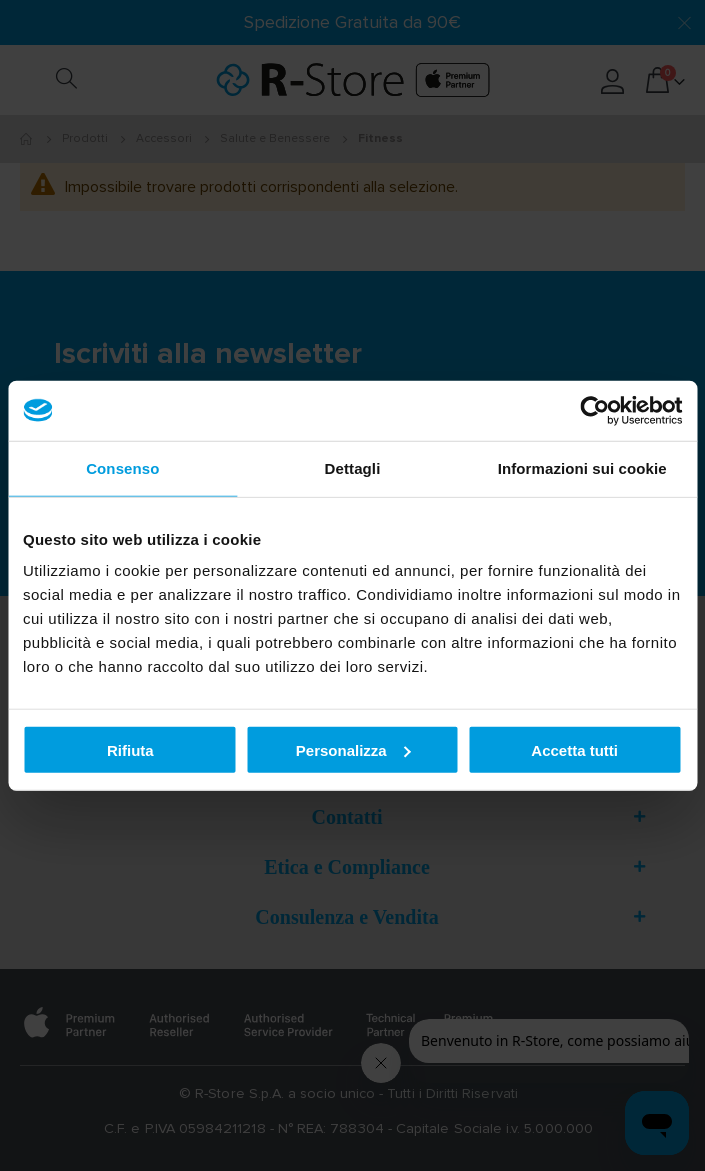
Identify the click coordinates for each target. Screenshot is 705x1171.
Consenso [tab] (122, 467)
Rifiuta (130, 749)
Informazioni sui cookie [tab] (582, 467)
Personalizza (353, 749)
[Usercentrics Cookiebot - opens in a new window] (594, 410)
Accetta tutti (574, 749)
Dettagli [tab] (353, 467)
